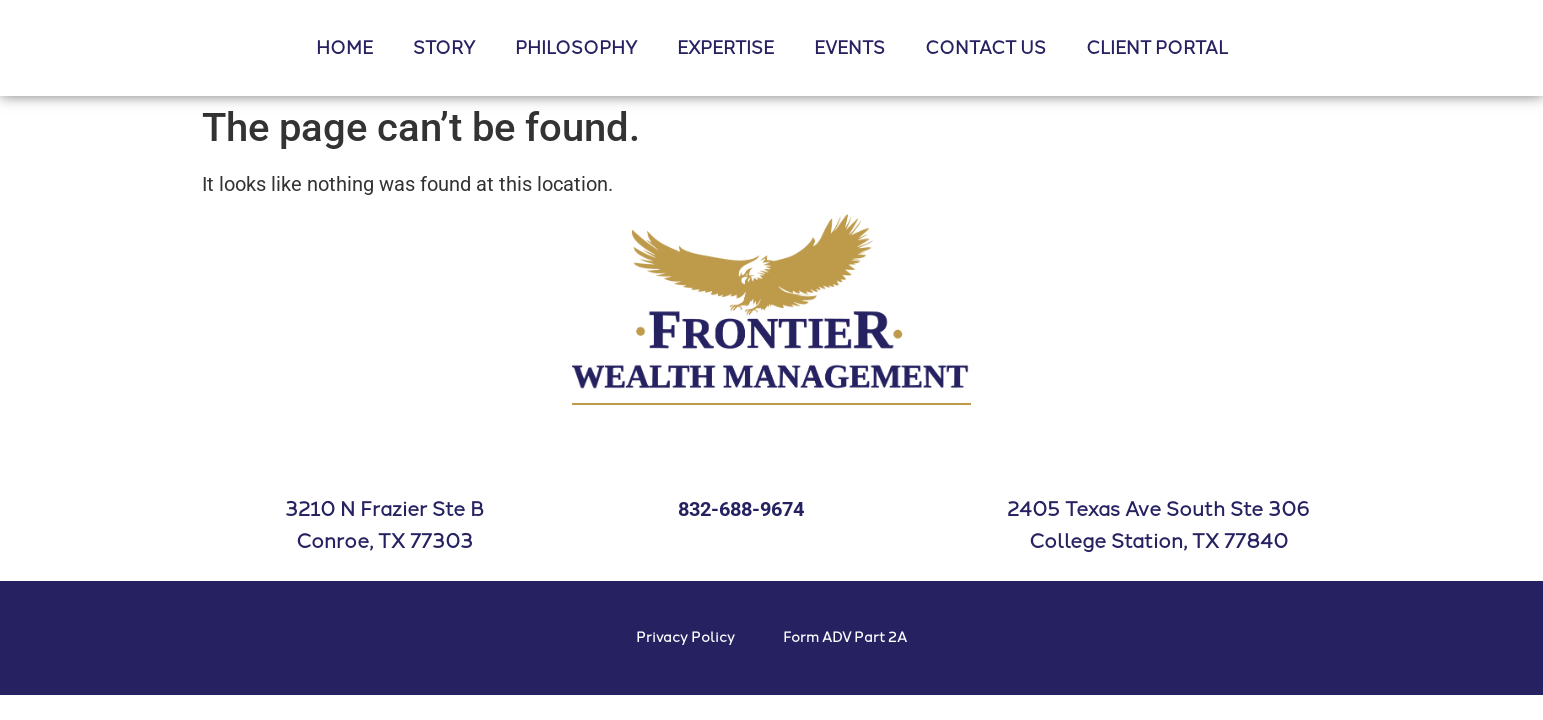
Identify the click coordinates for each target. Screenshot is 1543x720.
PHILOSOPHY (576, 48)
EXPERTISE (725, 48)
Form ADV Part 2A (845, 637)
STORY (444, 48)
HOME (344, 48)
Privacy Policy (685, 637)
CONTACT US (985, 48)
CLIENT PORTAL (1157, 48)
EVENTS (849, 48)
